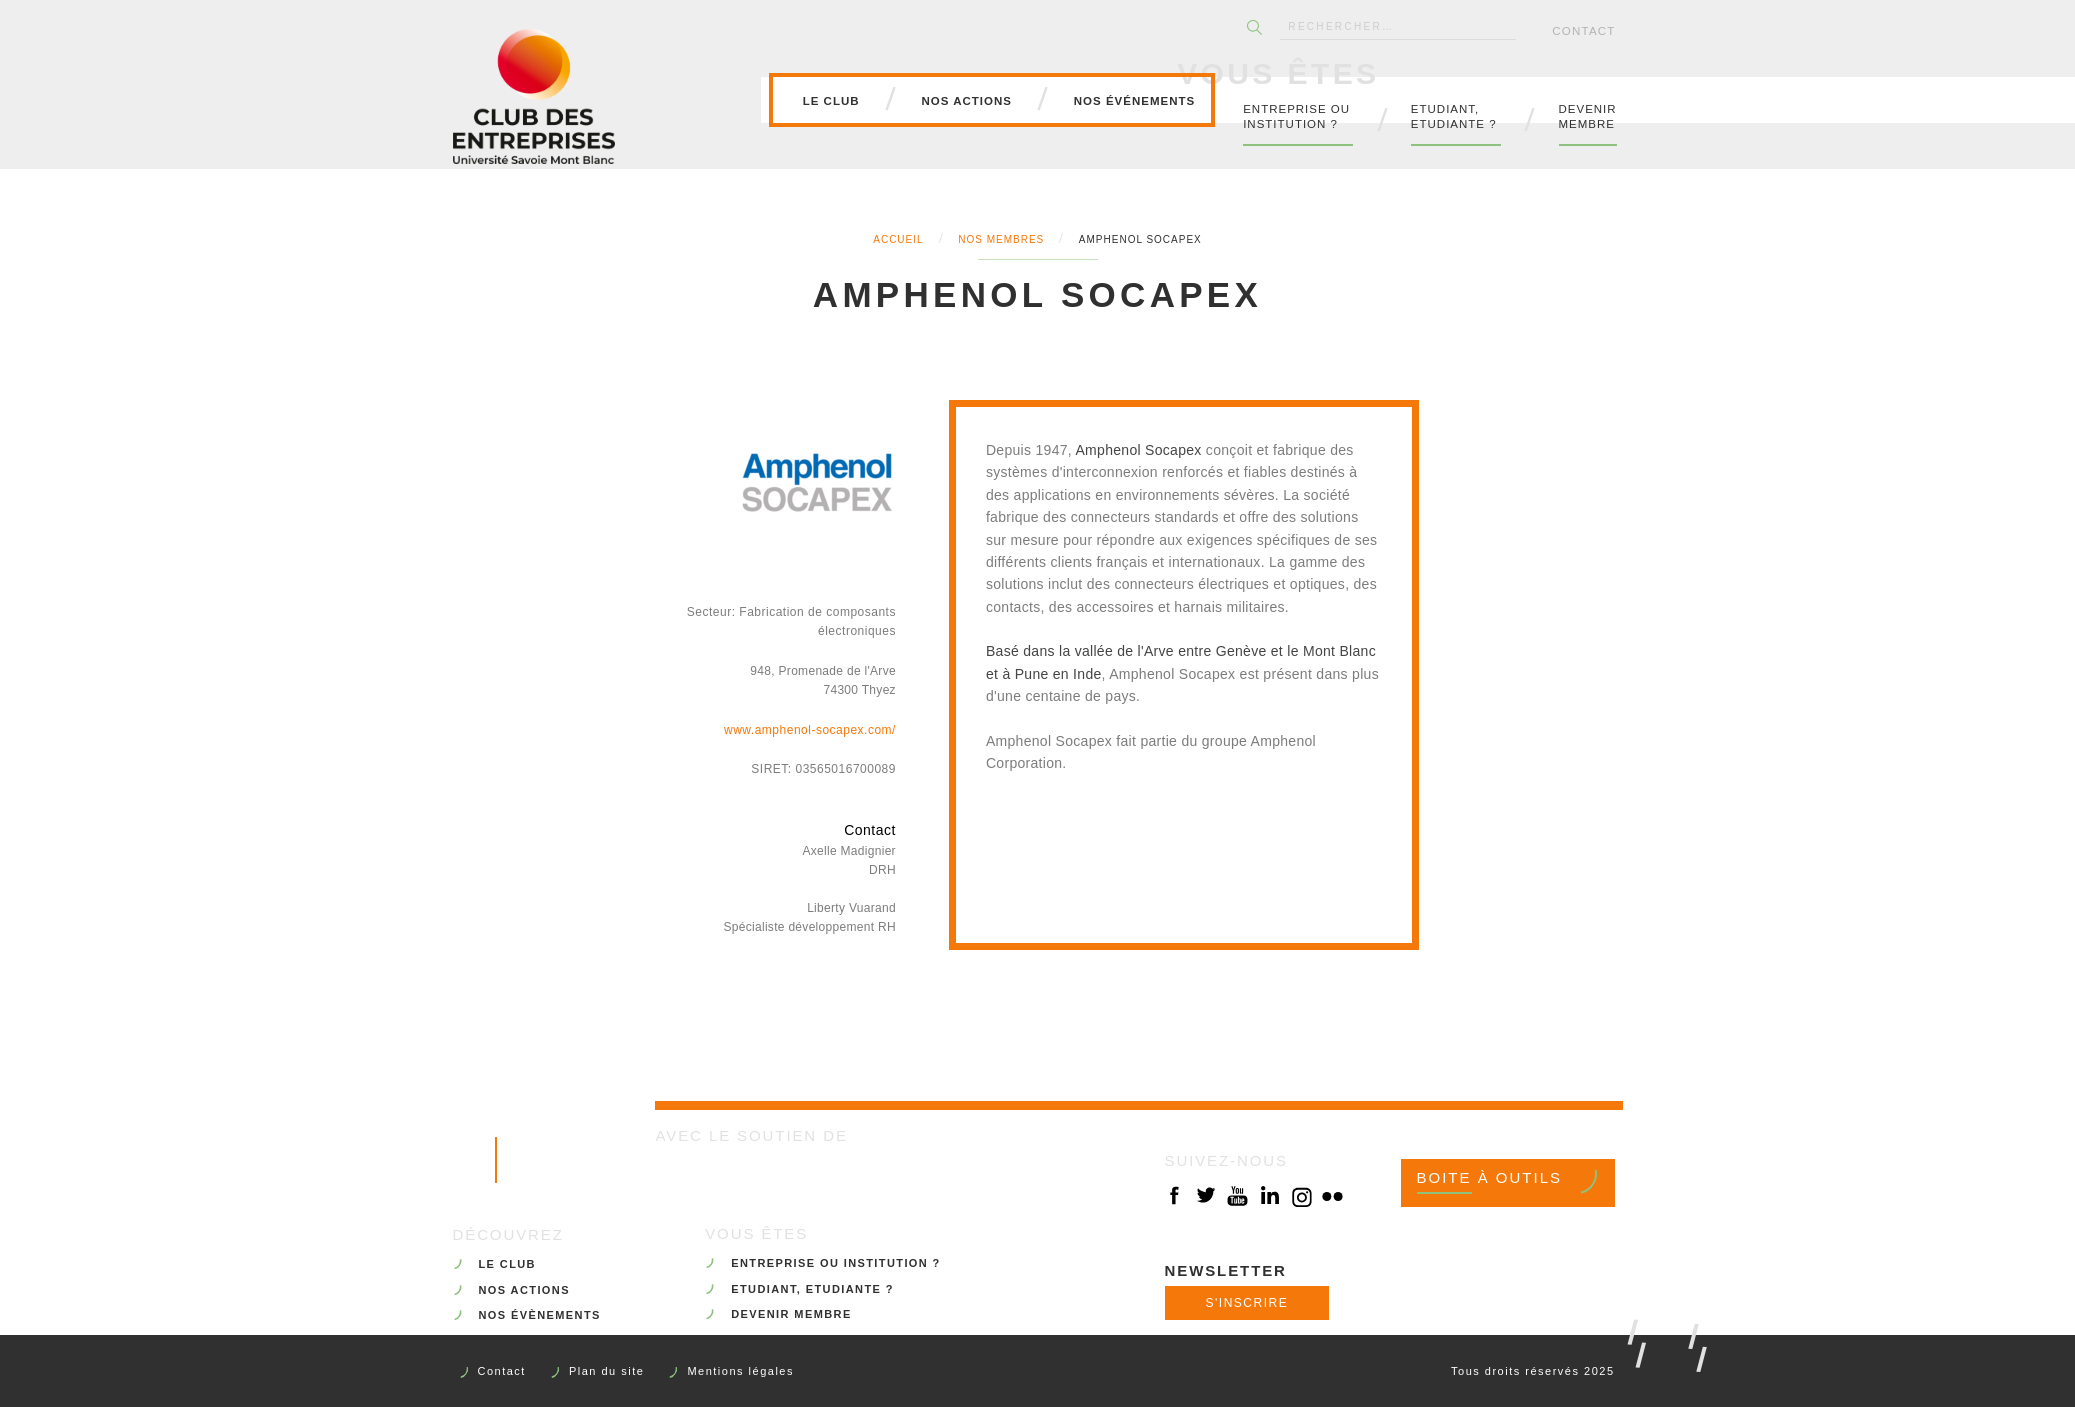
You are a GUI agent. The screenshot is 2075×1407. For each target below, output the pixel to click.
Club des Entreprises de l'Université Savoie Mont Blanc (534, 96)
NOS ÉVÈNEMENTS (540, 1315)
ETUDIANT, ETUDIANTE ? (812, 1289)
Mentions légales (740, 1371)
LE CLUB (507, 1264)
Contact (1583, 31)
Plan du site (606, 1371)
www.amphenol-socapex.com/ (810, 730)
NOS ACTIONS (524, 1290)
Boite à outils (1490, 1177)
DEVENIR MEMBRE (791, 1314)
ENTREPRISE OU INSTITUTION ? (836, 1263)
